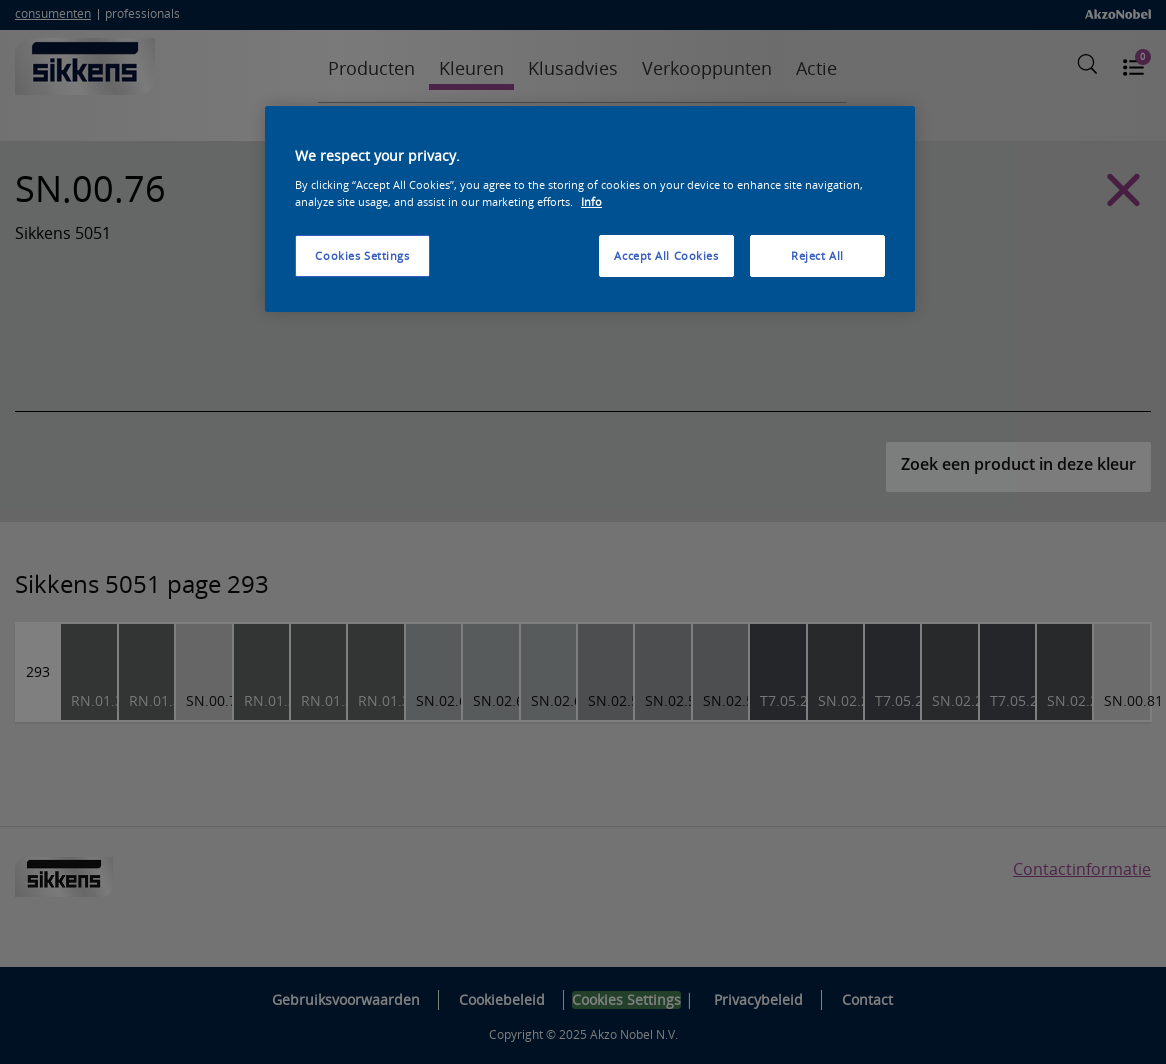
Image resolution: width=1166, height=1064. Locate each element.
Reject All (817, 255)
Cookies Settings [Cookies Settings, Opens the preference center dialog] (362, 255)
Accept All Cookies (666, 255)
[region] (590, 209)
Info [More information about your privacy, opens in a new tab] (591, 201)
